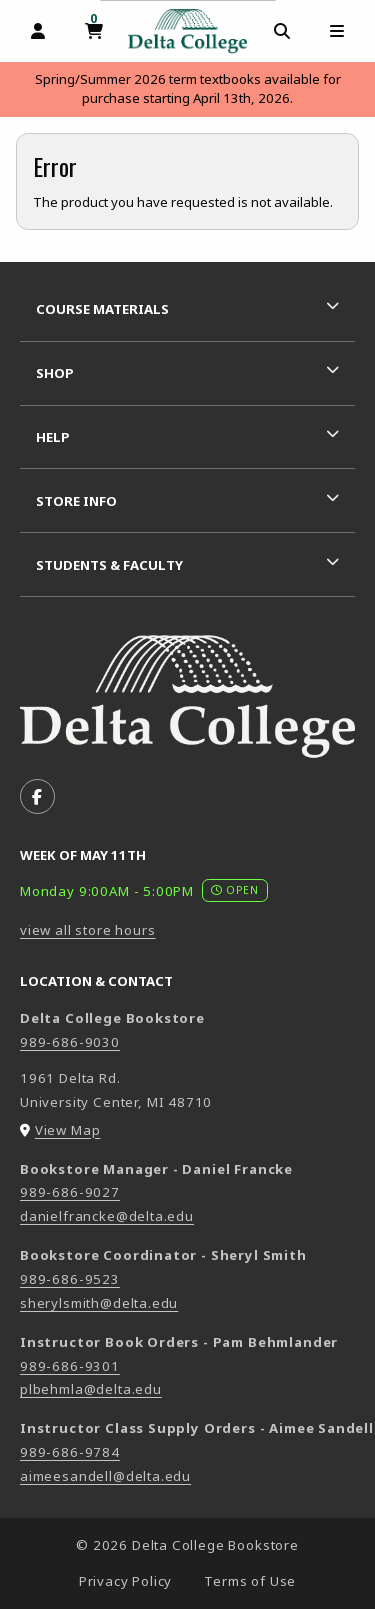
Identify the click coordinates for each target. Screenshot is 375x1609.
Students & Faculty (109, 565)
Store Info (76, 501)
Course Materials (102, 309)
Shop (55, 373)
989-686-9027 (70, 1192)
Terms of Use (250, 1581)
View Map (68, 1130)
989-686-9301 (70, 1366)
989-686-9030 (70, 1042)
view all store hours (88, 930)
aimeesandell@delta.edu (105, 1476)
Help (53, 437)
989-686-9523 (70, 1279)
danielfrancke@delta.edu (107, 1216)
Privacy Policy (126, 1581)
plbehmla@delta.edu (91, 1389)
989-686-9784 (70, 1452)
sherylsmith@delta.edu (99, 1303)
